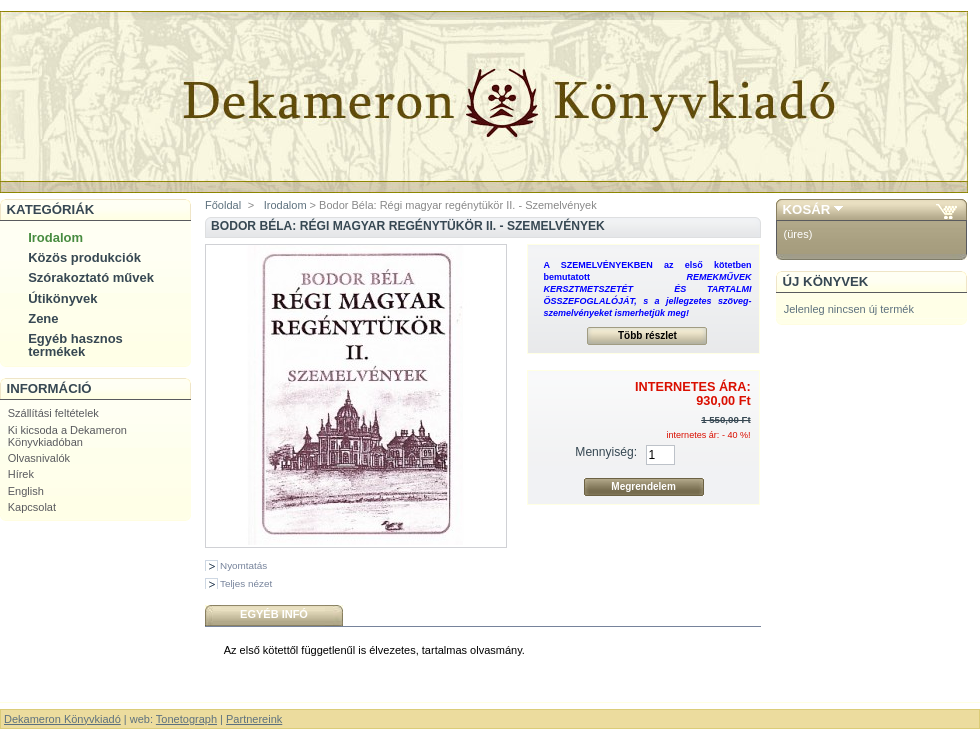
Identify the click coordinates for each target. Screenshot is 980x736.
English (26, 491)
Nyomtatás (243, 565)
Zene (43, 318)
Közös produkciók (84, 257)
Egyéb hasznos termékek (75, 345)
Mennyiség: (606, 452)
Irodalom (55, 237)
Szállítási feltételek (53, 413)
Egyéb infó (274, 614)
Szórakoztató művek (91, 277)
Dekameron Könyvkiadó (62, 719)
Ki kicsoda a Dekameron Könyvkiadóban (67, 436)
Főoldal (223, 205)
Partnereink (254, 719)
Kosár (807, 209)
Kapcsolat (32, 507)
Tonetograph (186, 719)
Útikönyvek (62, 298)
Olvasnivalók (39, 458)
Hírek (21, 474)
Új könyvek (826, 281)
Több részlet (647, 335)
